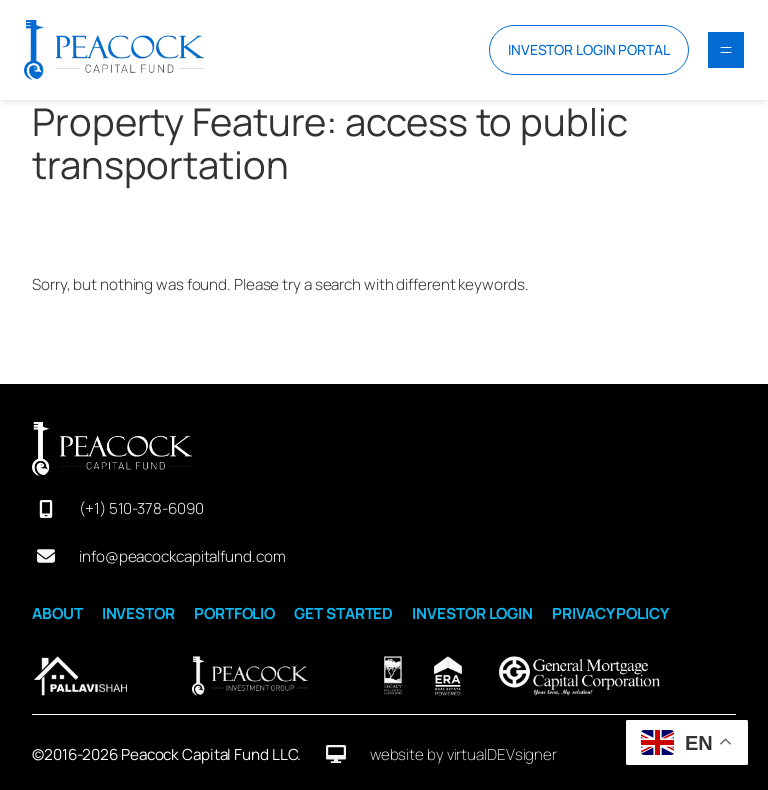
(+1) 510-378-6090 (141, 508)
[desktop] (336, 754)
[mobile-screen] (46, 509)
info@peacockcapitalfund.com (182, 556)
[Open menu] (726, 50)
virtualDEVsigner (502, 754)
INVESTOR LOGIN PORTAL (589, 49)
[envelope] (46, 556)
